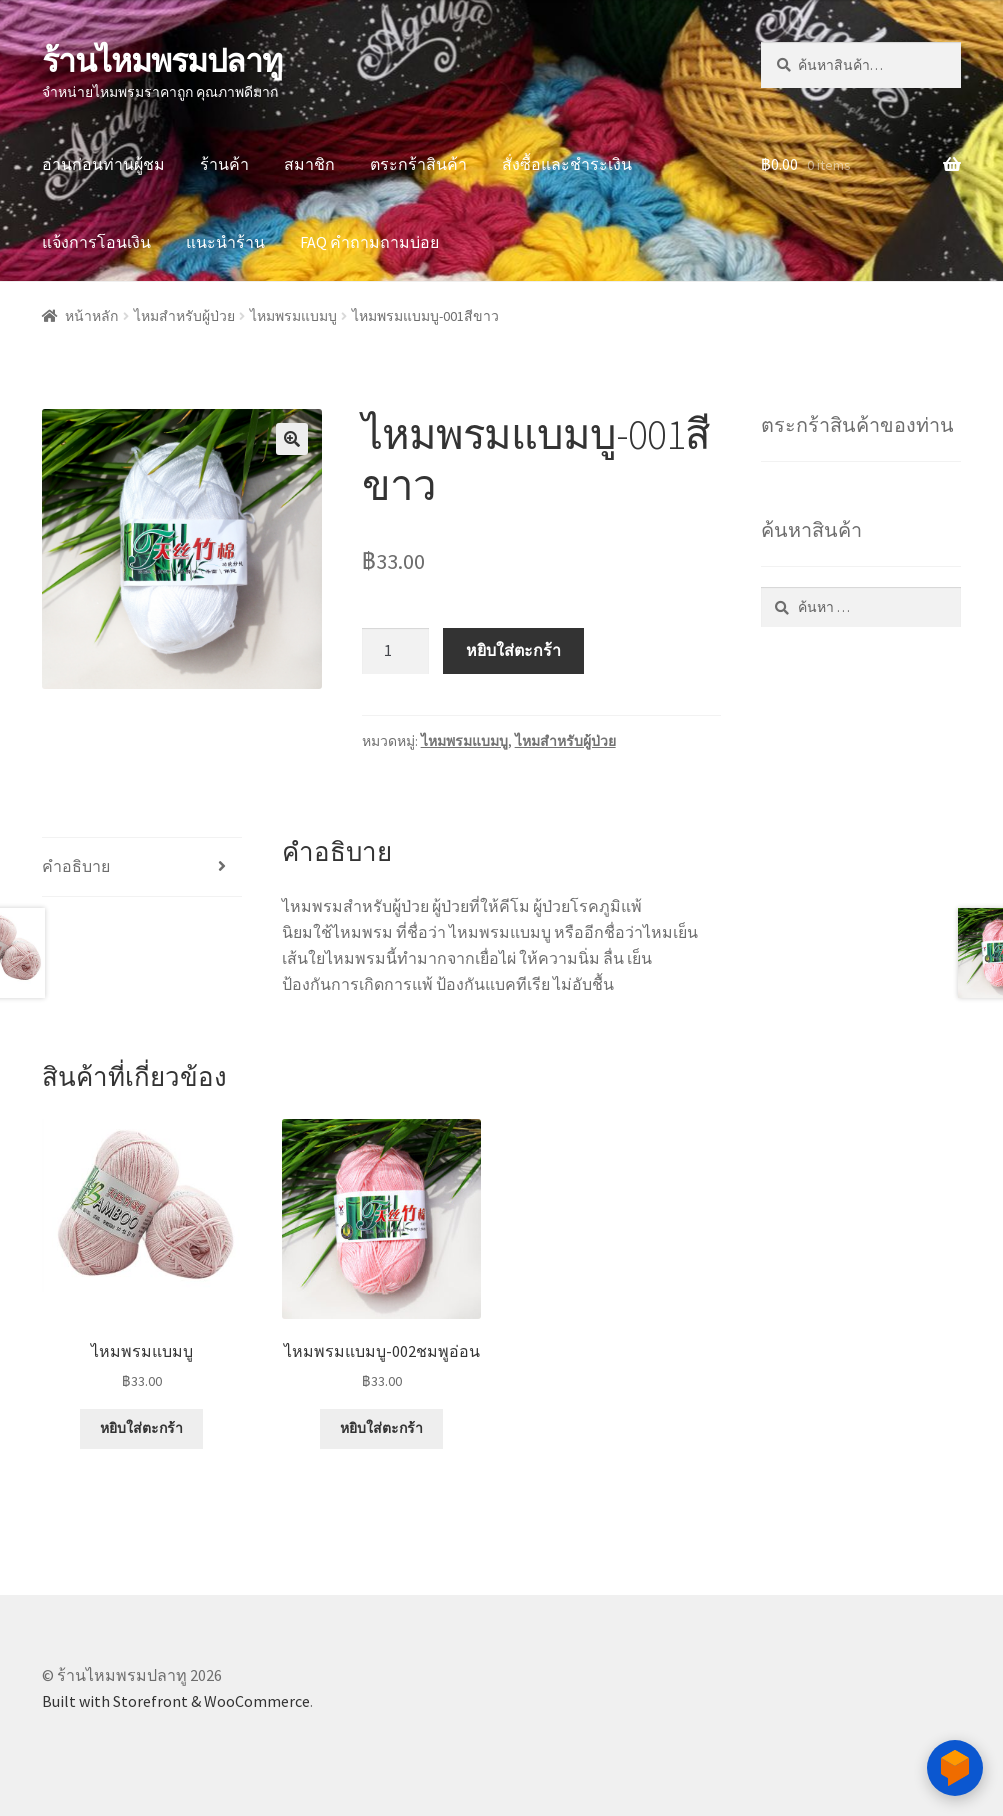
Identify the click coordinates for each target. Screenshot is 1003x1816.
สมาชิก (309, 164)
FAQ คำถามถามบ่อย (369, 242)
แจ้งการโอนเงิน (96, 242)
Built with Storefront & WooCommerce (176, 1701)
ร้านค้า (224, 164)
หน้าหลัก (91, 316)
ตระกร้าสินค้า (418, 164)
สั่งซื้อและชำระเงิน (567, 164)
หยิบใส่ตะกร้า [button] (141, 1428)
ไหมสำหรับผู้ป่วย (184, 316)
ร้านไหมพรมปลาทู (162, 61)
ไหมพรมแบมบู (293, 316)
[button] (292, 439)
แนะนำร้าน (225, 242)
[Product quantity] (396, 651)
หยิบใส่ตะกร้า (513, 650)
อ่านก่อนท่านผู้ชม (103, 164)
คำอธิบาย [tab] (76, 866)
